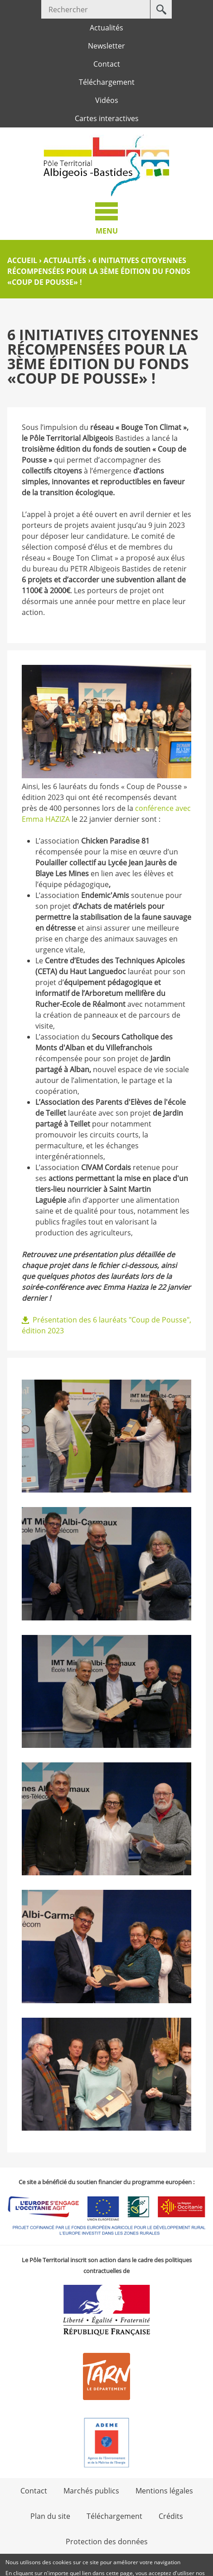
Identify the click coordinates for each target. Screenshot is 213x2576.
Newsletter (106, 46)
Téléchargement (107, 82)
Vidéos (106, 100)
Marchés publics (91, 2491)
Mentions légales (164, 2491)
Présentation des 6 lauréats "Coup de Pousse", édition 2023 (106, 1325)
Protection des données (107, 2542)
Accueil (22, 260)
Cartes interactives (107, 118)
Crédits (171, 2516)
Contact (106, 64)
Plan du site (50, 2516)
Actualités (106, 28)
